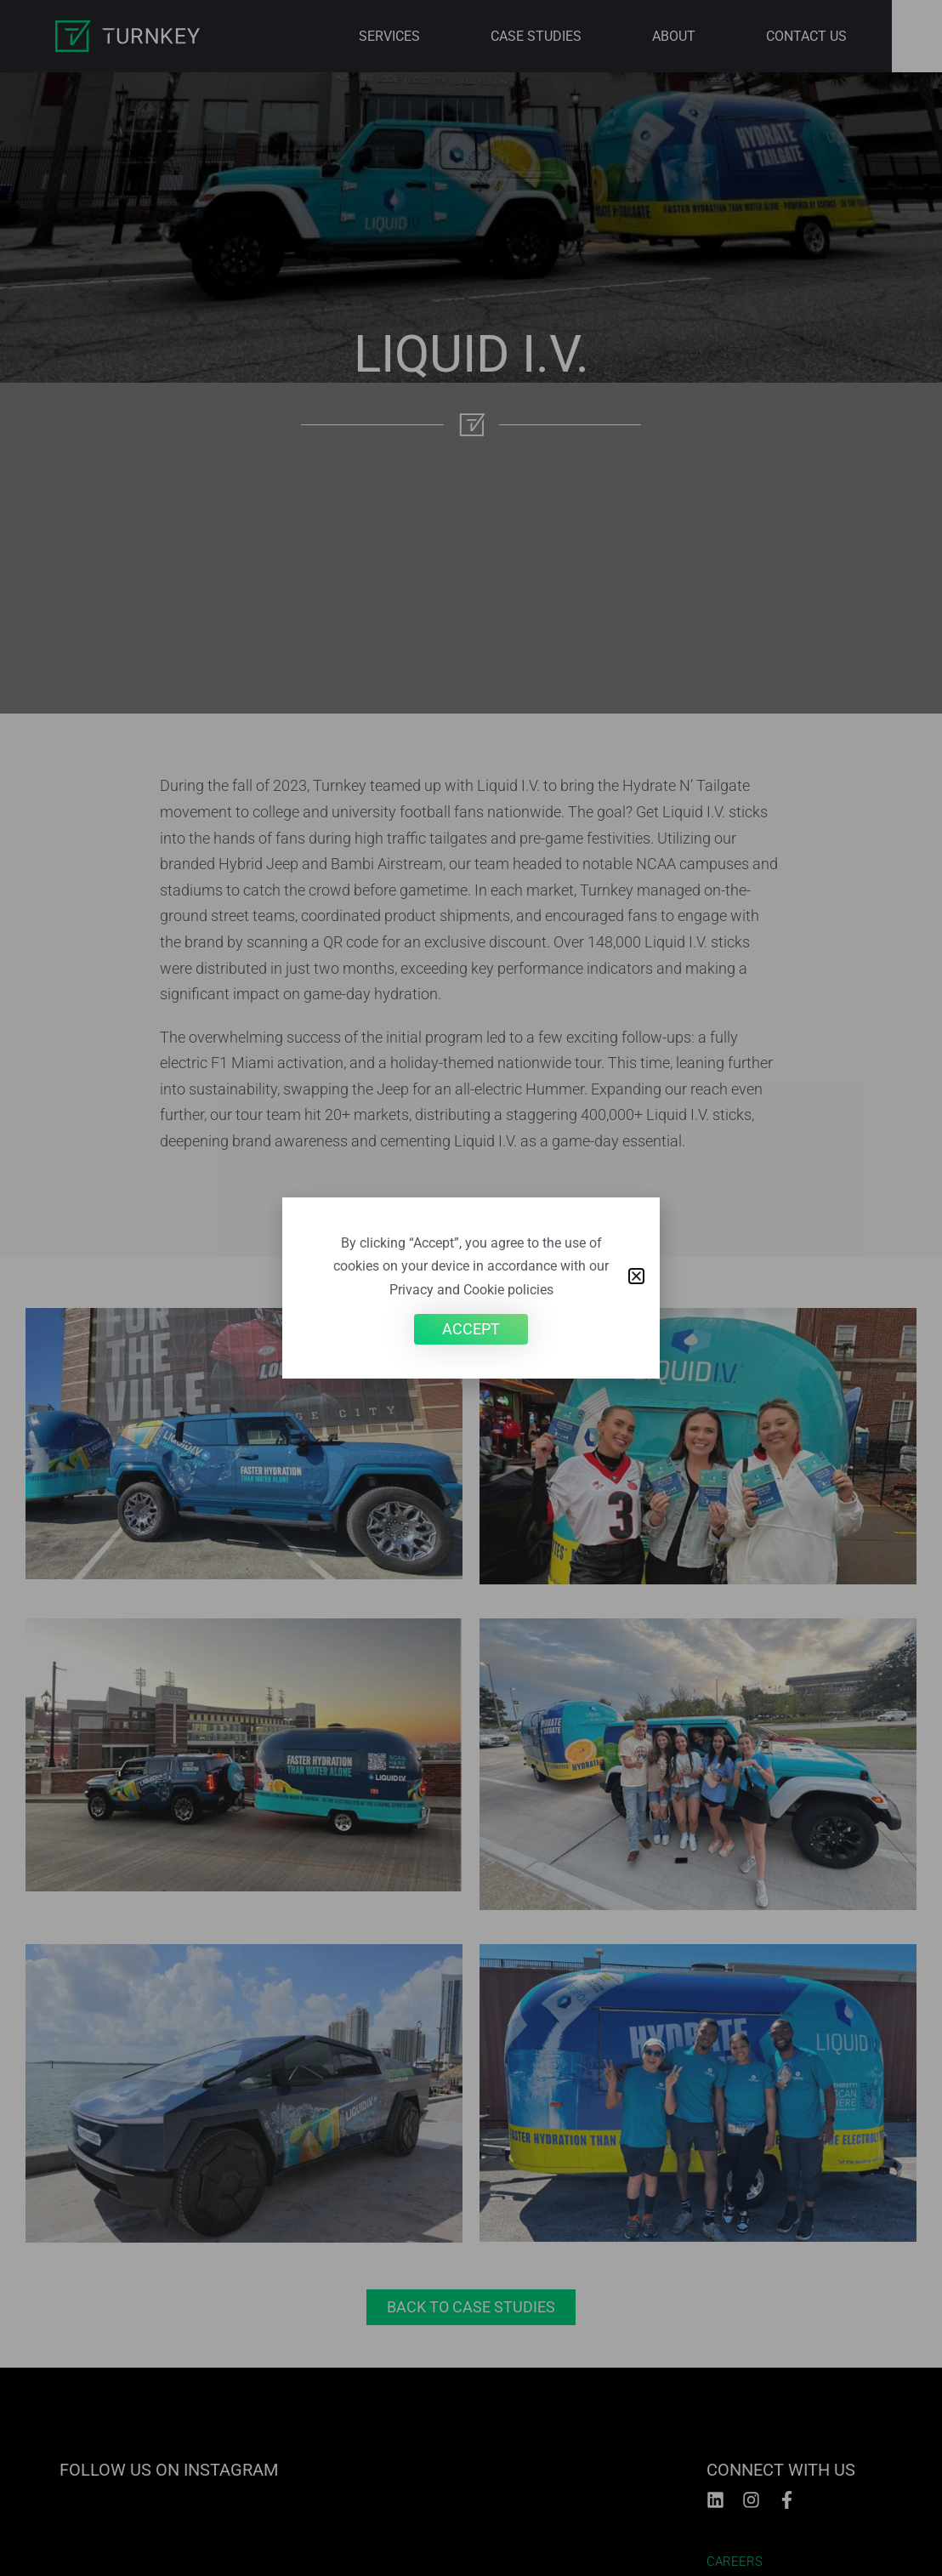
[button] (636, 1276)
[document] (471, 1288)
